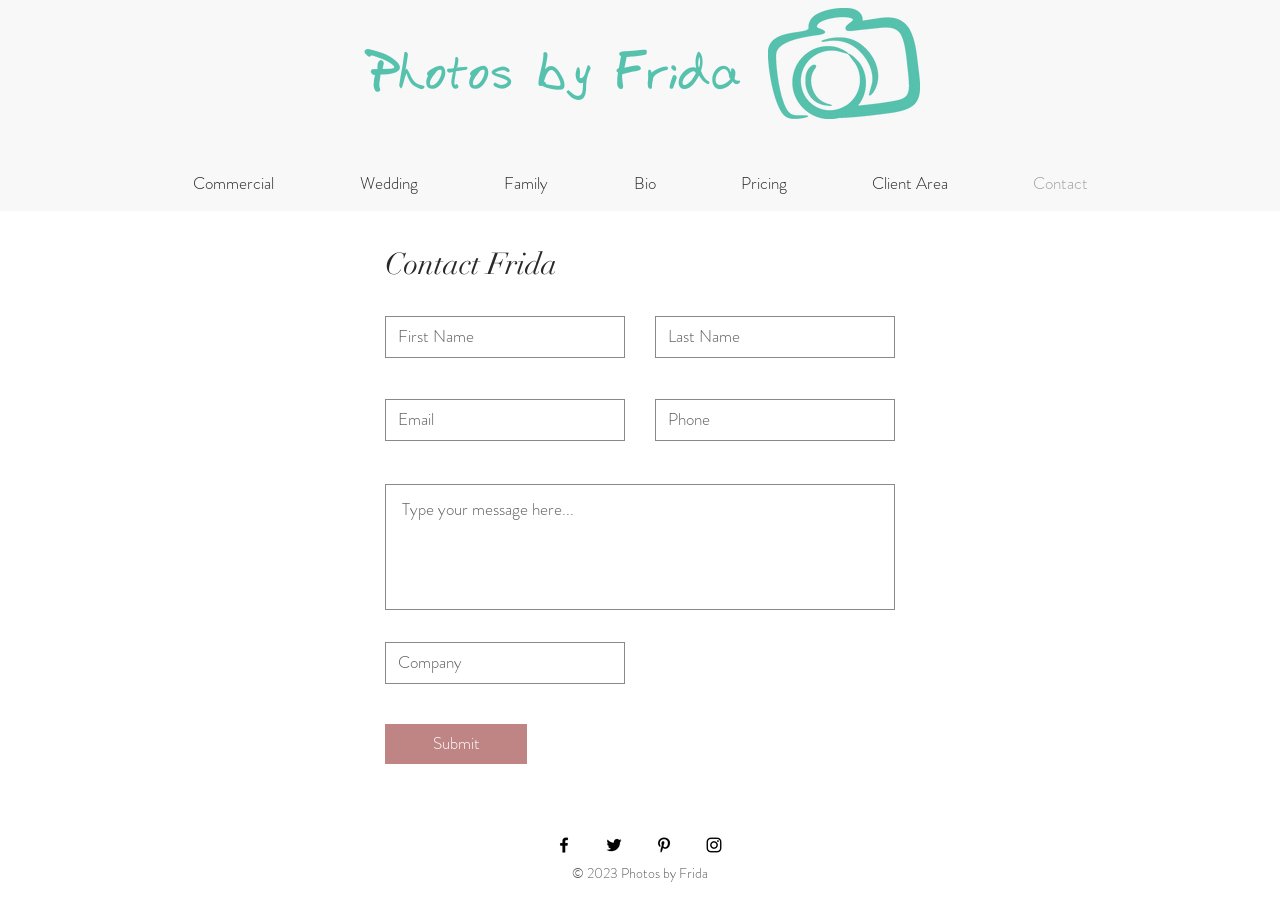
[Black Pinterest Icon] (664, 845)
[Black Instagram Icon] (714, 845)
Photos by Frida (556, 72)
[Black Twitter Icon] (614, 845)
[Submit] (456, 744)
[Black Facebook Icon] (564, 845)
